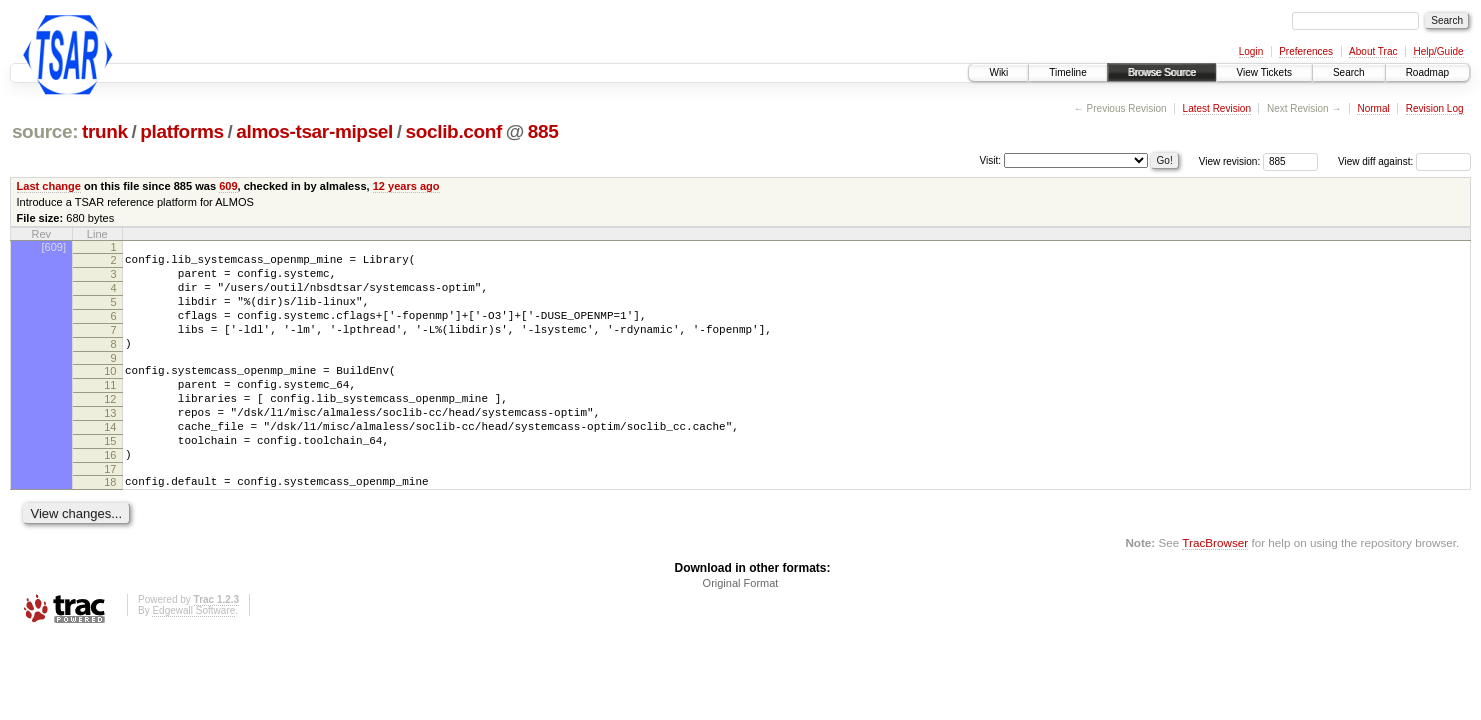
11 (110, 409)
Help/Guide (1438, 51)
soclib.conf (454, 131)
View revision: (1230, 161)
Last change (49, 186)
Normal (1373, 108)
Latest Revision (1217, 108)
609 (228, 186)
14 (110, 460)
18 (110, 524)
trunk (105, 131)
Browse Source (1162, 72)
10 (110, 392)
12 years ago (406, 186)
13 (110, 443)
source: (45, 131)
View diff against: (1404, 161)
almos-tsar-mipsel (314, 131)
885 (543, 131)
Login (1251, 51)
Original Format (741, 628)
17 (110, 511)
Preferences (1306, 51)
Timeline (1067, 72)
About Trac (1373, 51)
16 (110, 494)
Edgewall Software (193, 655)
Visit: (991, 160)
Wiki (998, 72)
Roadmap (1427, 72)
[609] (54, 247)
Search (1349, 72)
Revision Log (1435, 108)
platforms (182, 131)
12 (110, 426)
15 (110, 477)
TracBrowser (1215, 587)
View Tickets (1264, 72)
